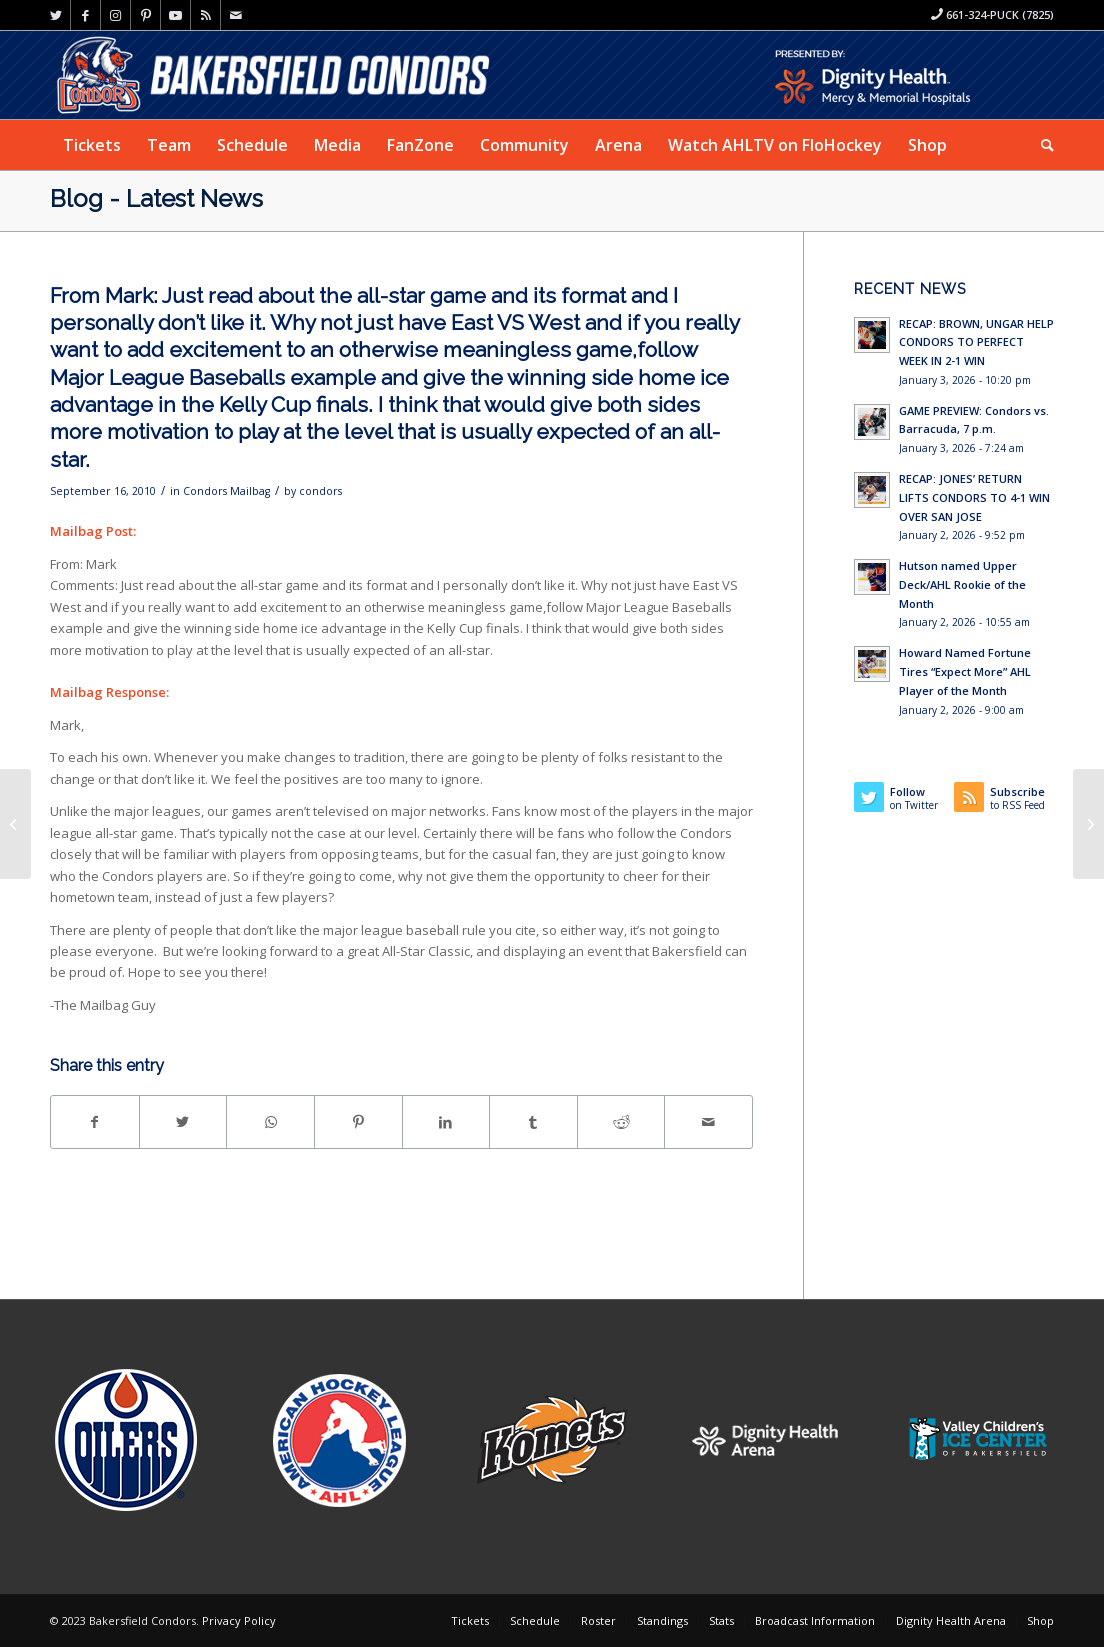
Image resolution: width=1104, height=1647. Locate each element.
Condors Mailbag (226, 491)
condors (320, 491)
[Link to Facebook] (85, 15)
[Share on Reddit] (621, 1122)
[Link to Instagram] (115, 15)
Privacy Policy (239, 1620)
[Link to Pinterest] (145, 15)
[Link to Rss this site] (205, 15)
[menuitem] (92, 145)
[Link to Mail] (236, 15)
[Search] (1041, 145)
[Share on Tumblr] (533, 1122)
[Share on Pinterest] (358, 1122)
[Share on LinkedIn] (446, 1122)
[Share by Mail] (708, 1122)
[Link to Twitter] (55, 15)
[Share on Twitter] (183, 1122)
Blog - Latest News (156, 198)
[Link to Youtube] (175, 15)
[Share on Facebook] (95, 1122)
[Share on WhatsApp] (270, 1122)
